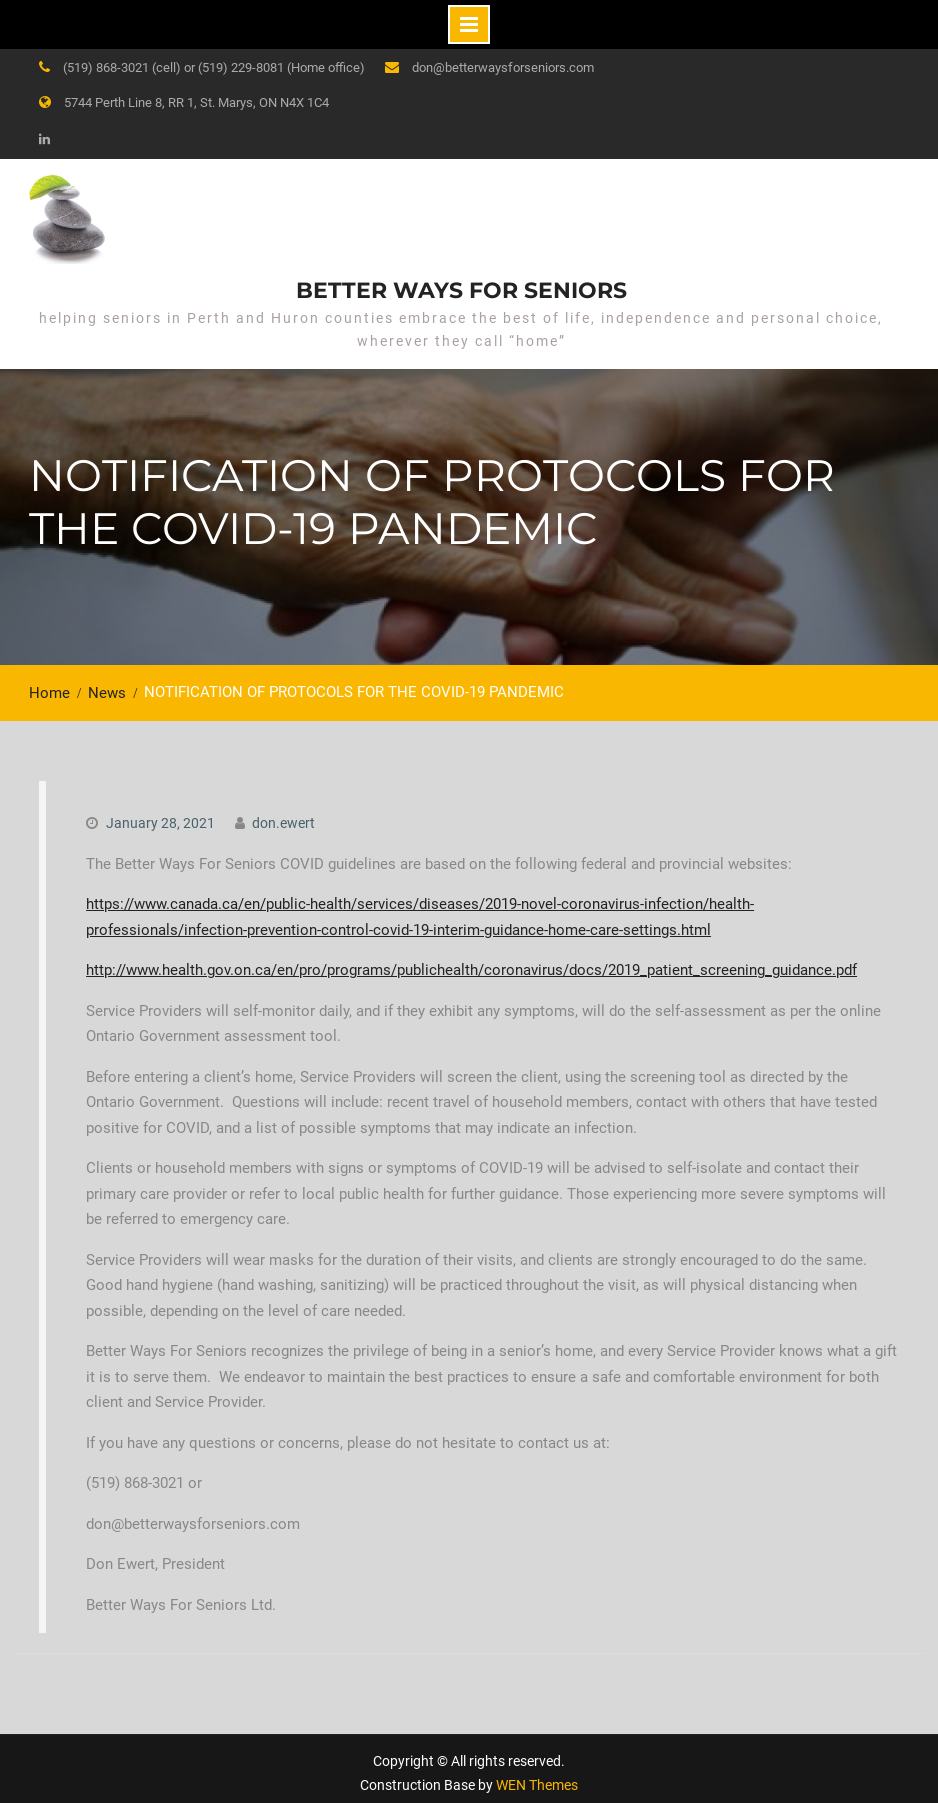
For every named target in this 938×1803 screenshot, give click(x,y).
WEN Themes (537, 1775)
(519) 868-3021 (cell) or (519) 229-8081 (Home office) (214, 67)
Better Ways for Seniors (461, 285)
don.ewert (283, 813)
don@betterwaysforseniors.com (503, 67)
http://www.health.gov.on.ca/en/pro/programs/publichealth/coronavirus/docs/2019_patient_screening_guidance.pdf (471, 960)
